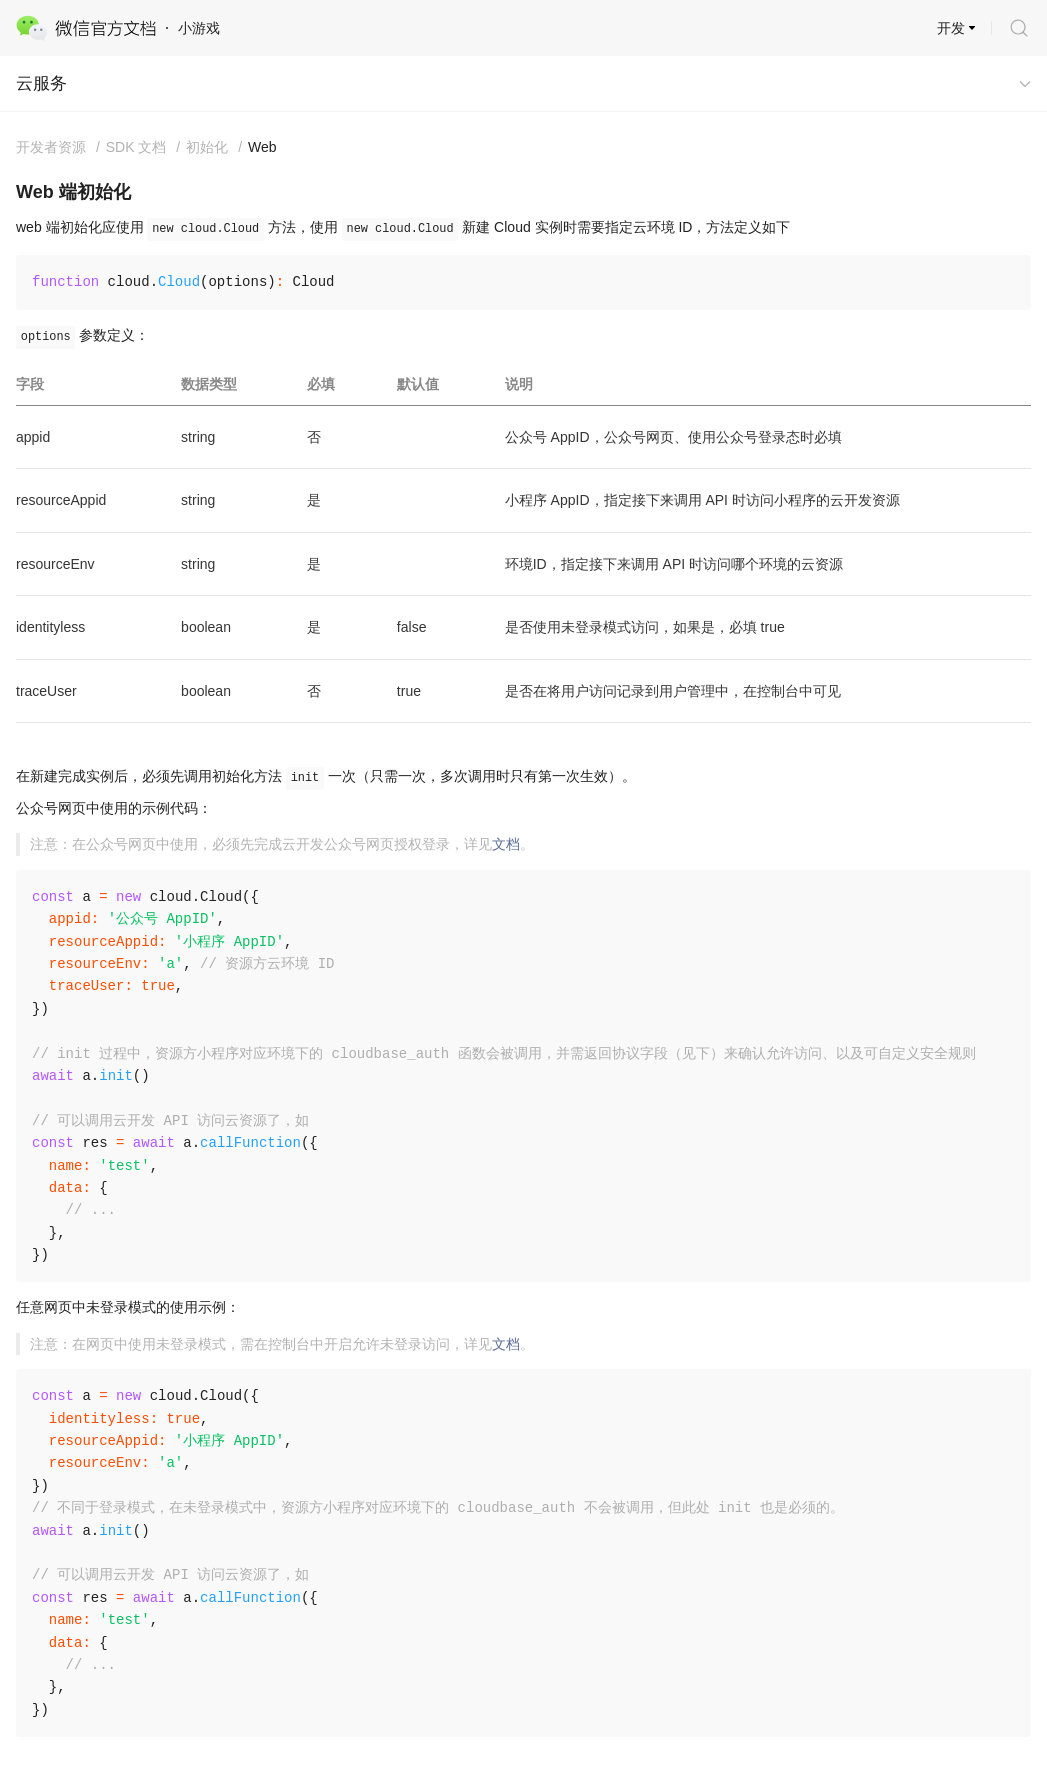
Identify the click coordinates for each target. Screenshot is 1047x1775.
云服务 (41, 83)
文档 (506, 844)
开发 (951, 28)
